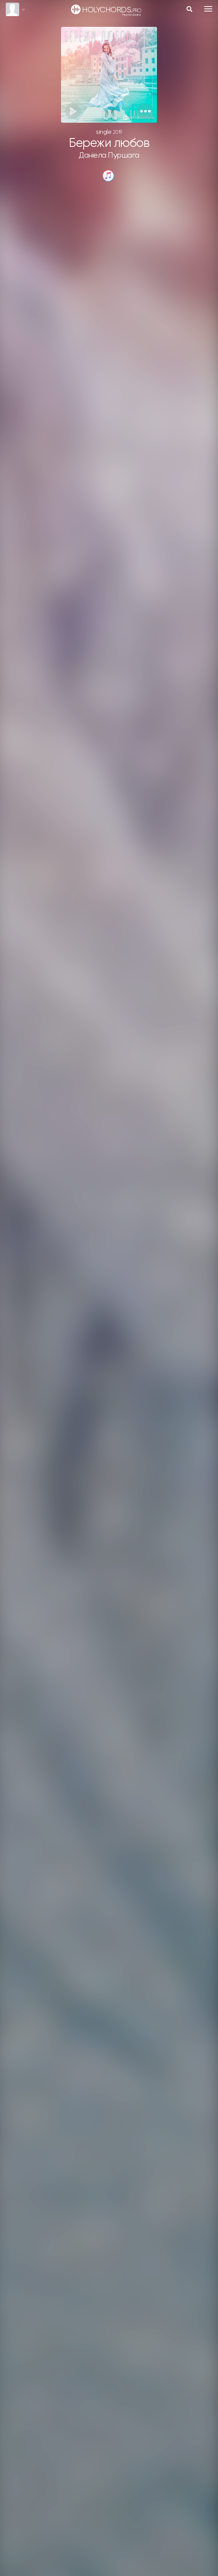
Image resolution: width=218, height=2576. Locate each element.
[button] (145, 111)
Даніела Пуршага (109, 155)
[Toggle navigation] (208, 9)
